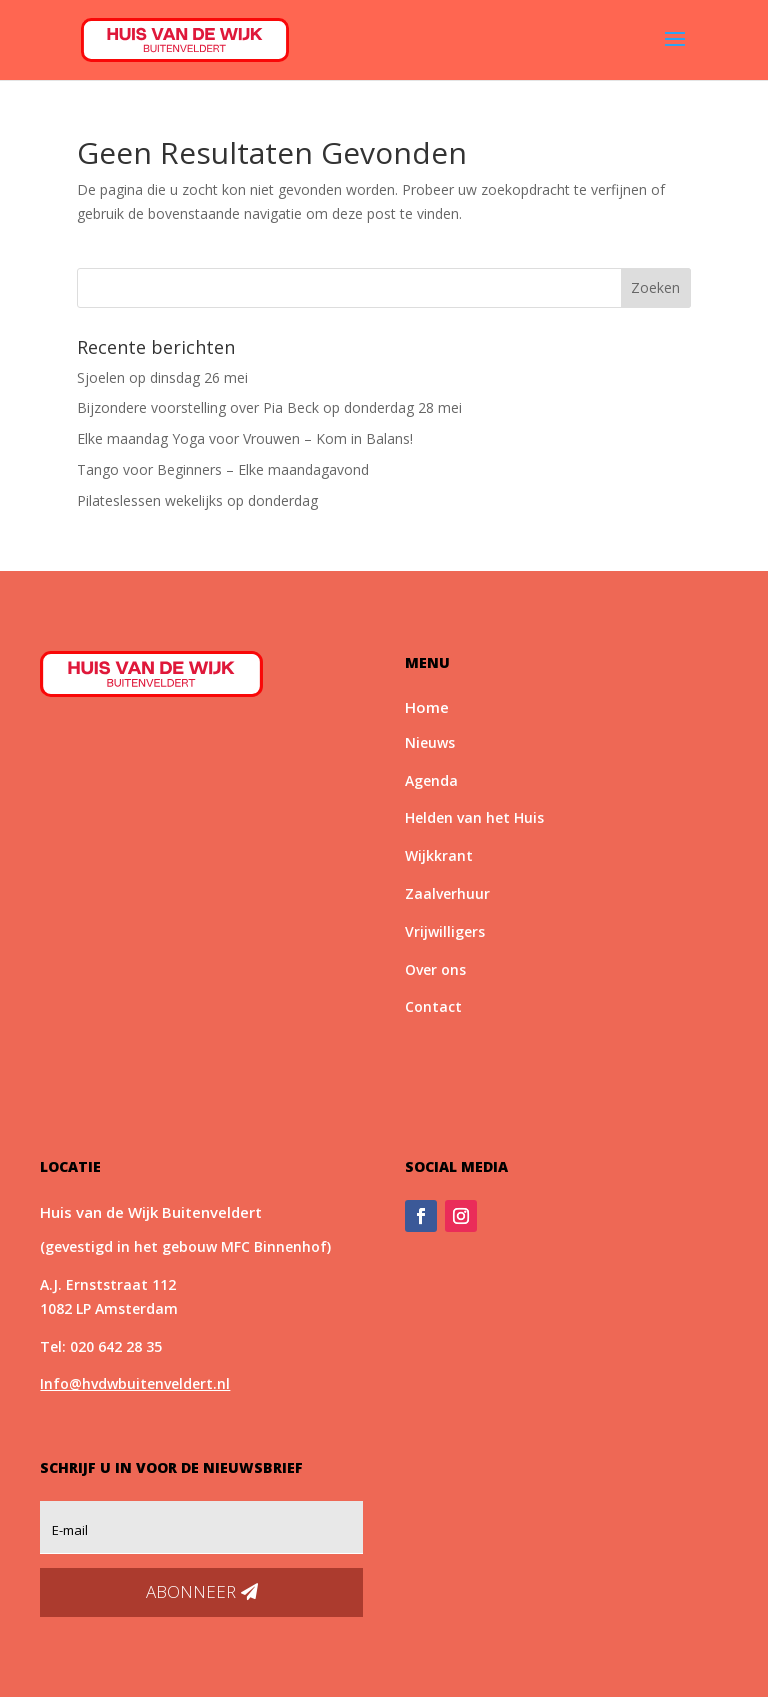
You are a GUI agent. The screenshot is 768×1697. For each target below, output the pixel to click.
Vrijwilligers (445, 931)
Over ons (435, 969)
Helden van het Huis (474, 817)
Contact (433, 1006)
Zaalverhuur (447, 893)
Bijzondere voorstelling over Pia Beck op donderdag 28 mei (269, 407)
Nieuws (430, 742)
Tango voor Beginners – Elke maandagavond (223, 469)
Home (427, 707)
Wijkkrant (439, 855)
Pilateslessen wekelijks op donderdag (197, 500)
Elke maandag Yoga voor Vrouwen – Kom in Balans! (245, 438)
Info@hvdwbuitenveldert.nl (135, 1383)
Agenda (431, 780)
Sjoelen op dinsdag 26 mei (162, 377)
